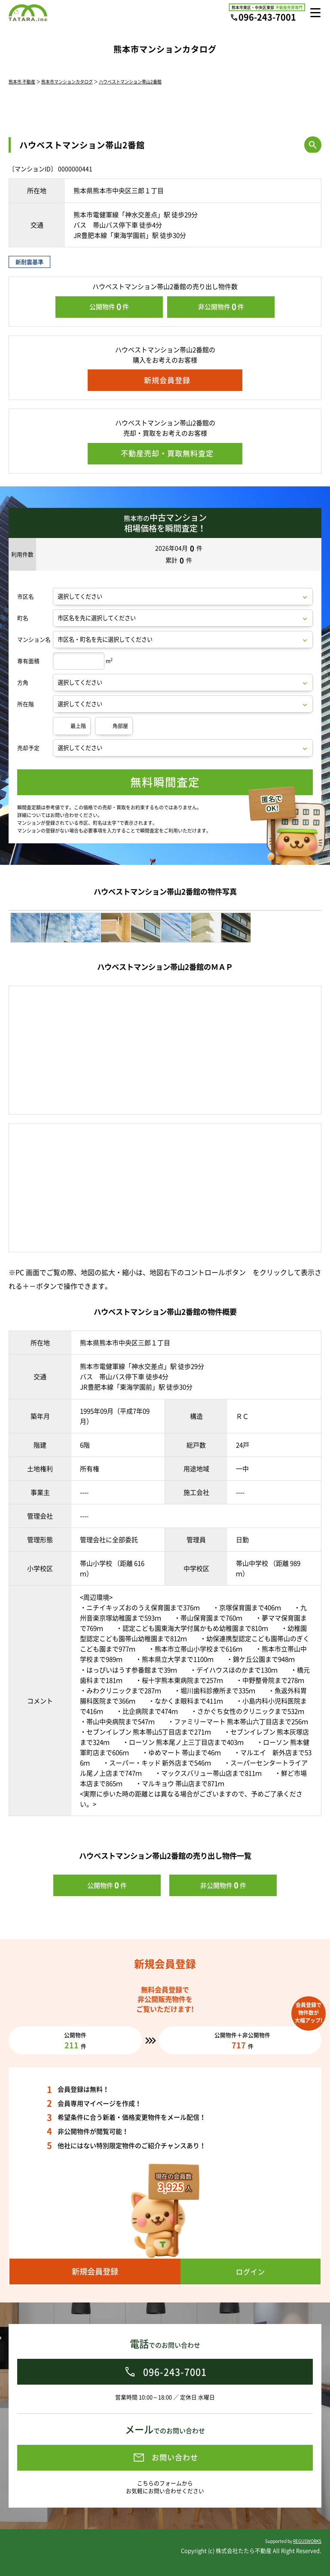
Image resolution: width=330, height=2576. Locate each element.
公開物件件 (109, 307)
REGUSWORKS (307, 2541)
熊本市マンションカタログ (67, 81)
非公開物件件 (221, 307)
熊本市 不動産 (22, 81)
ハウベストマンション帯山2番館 (130, 81)
